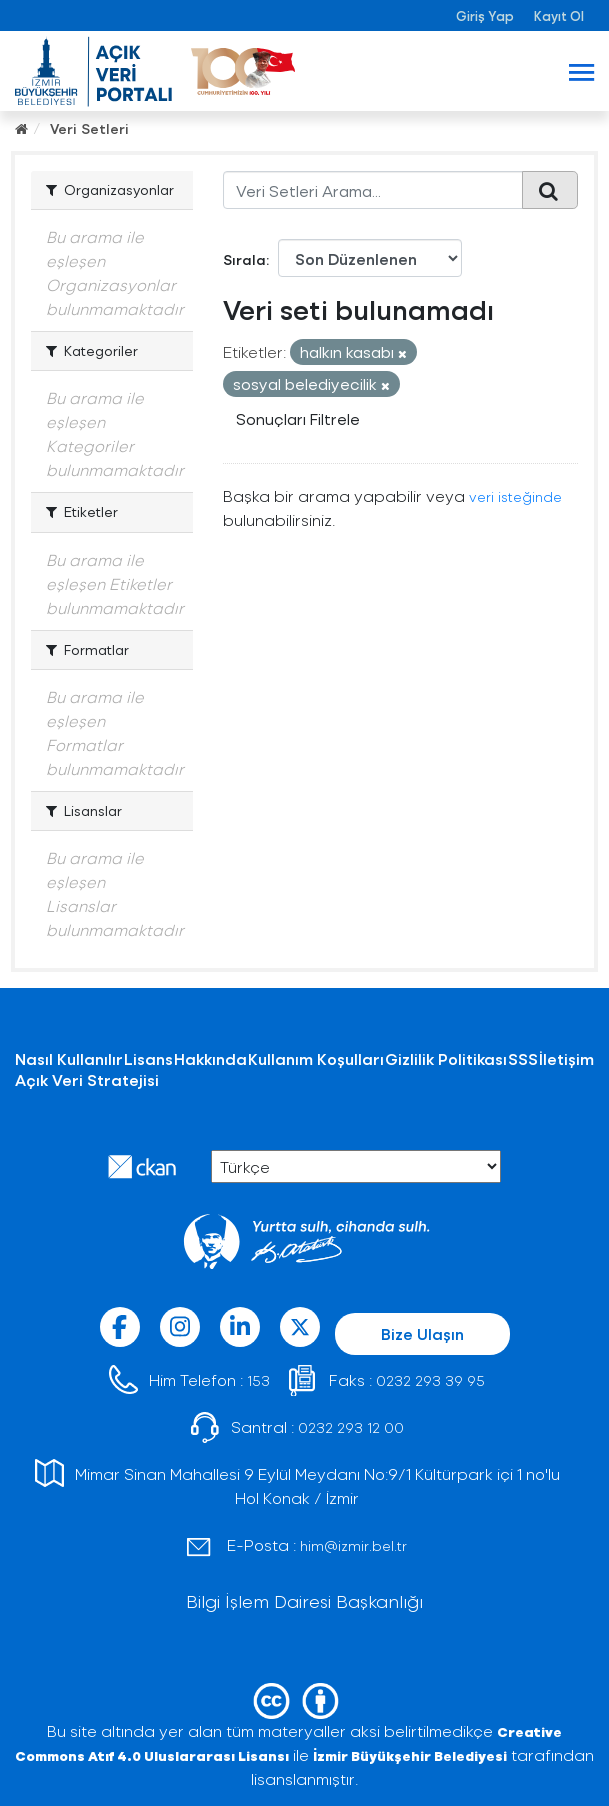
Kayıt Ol (559, 15)
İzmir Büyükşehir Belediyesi (410, 1755)
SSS (523, 1058)
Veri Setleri (89, 128)
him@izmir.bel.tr (353, 1545)
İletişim (566, 1058)
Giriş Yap (485, 15)
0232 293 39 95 (430, 1380)
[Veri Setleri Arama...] (373, 190)
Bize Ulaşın (422, 1333)
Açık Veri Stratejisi (87, 1079)
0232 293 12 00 (351, 1427)
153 (258, 1380)
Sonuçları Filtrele (298, 418)
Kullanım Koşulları (316, 1058)
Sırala (244, 259)
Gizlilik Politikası (446, 1058)
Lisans (148, 1058)
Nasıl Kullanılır (69, 1058)
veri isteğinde (515, 496)
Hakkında (210, 1058)
